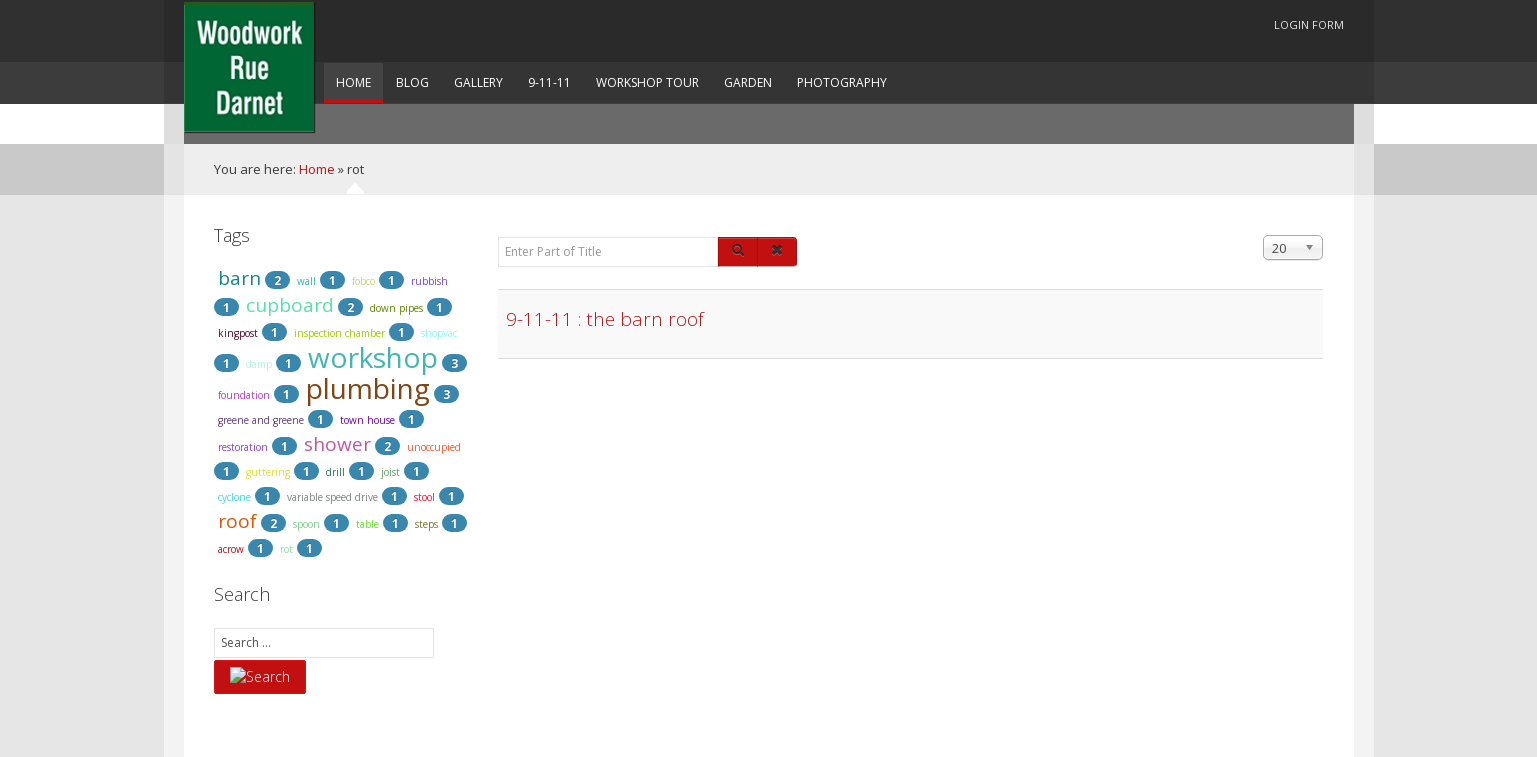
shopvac (439, 333)
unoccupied (434, 447)
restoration (243, 447)
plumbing (368, 388)
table (367, 524)
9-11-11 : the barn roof (605, 319)
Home (317, 169)
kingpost (238, 333)
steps (426, 524)
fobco (363, 281)
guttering (268, 472)
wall (306, 281)
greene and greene (261, 420)
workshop (373, 357)
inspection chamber (339, 333)
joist (390, 472)
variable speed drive (332, 497)
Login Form (1309, 24)
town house (367, 420)
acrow (231, 549)
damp (259, 364)
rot (286, 549)
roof (237, 521)
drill (335, 472)
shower (337, 444)
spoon (306, 524)
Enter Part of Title (498, 235)
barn (239, 278)
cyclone (234, 497)
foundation (244, 395)
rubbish (429, 281)
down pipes (396, 308)
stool (424, 497)
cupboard (290, 305)
